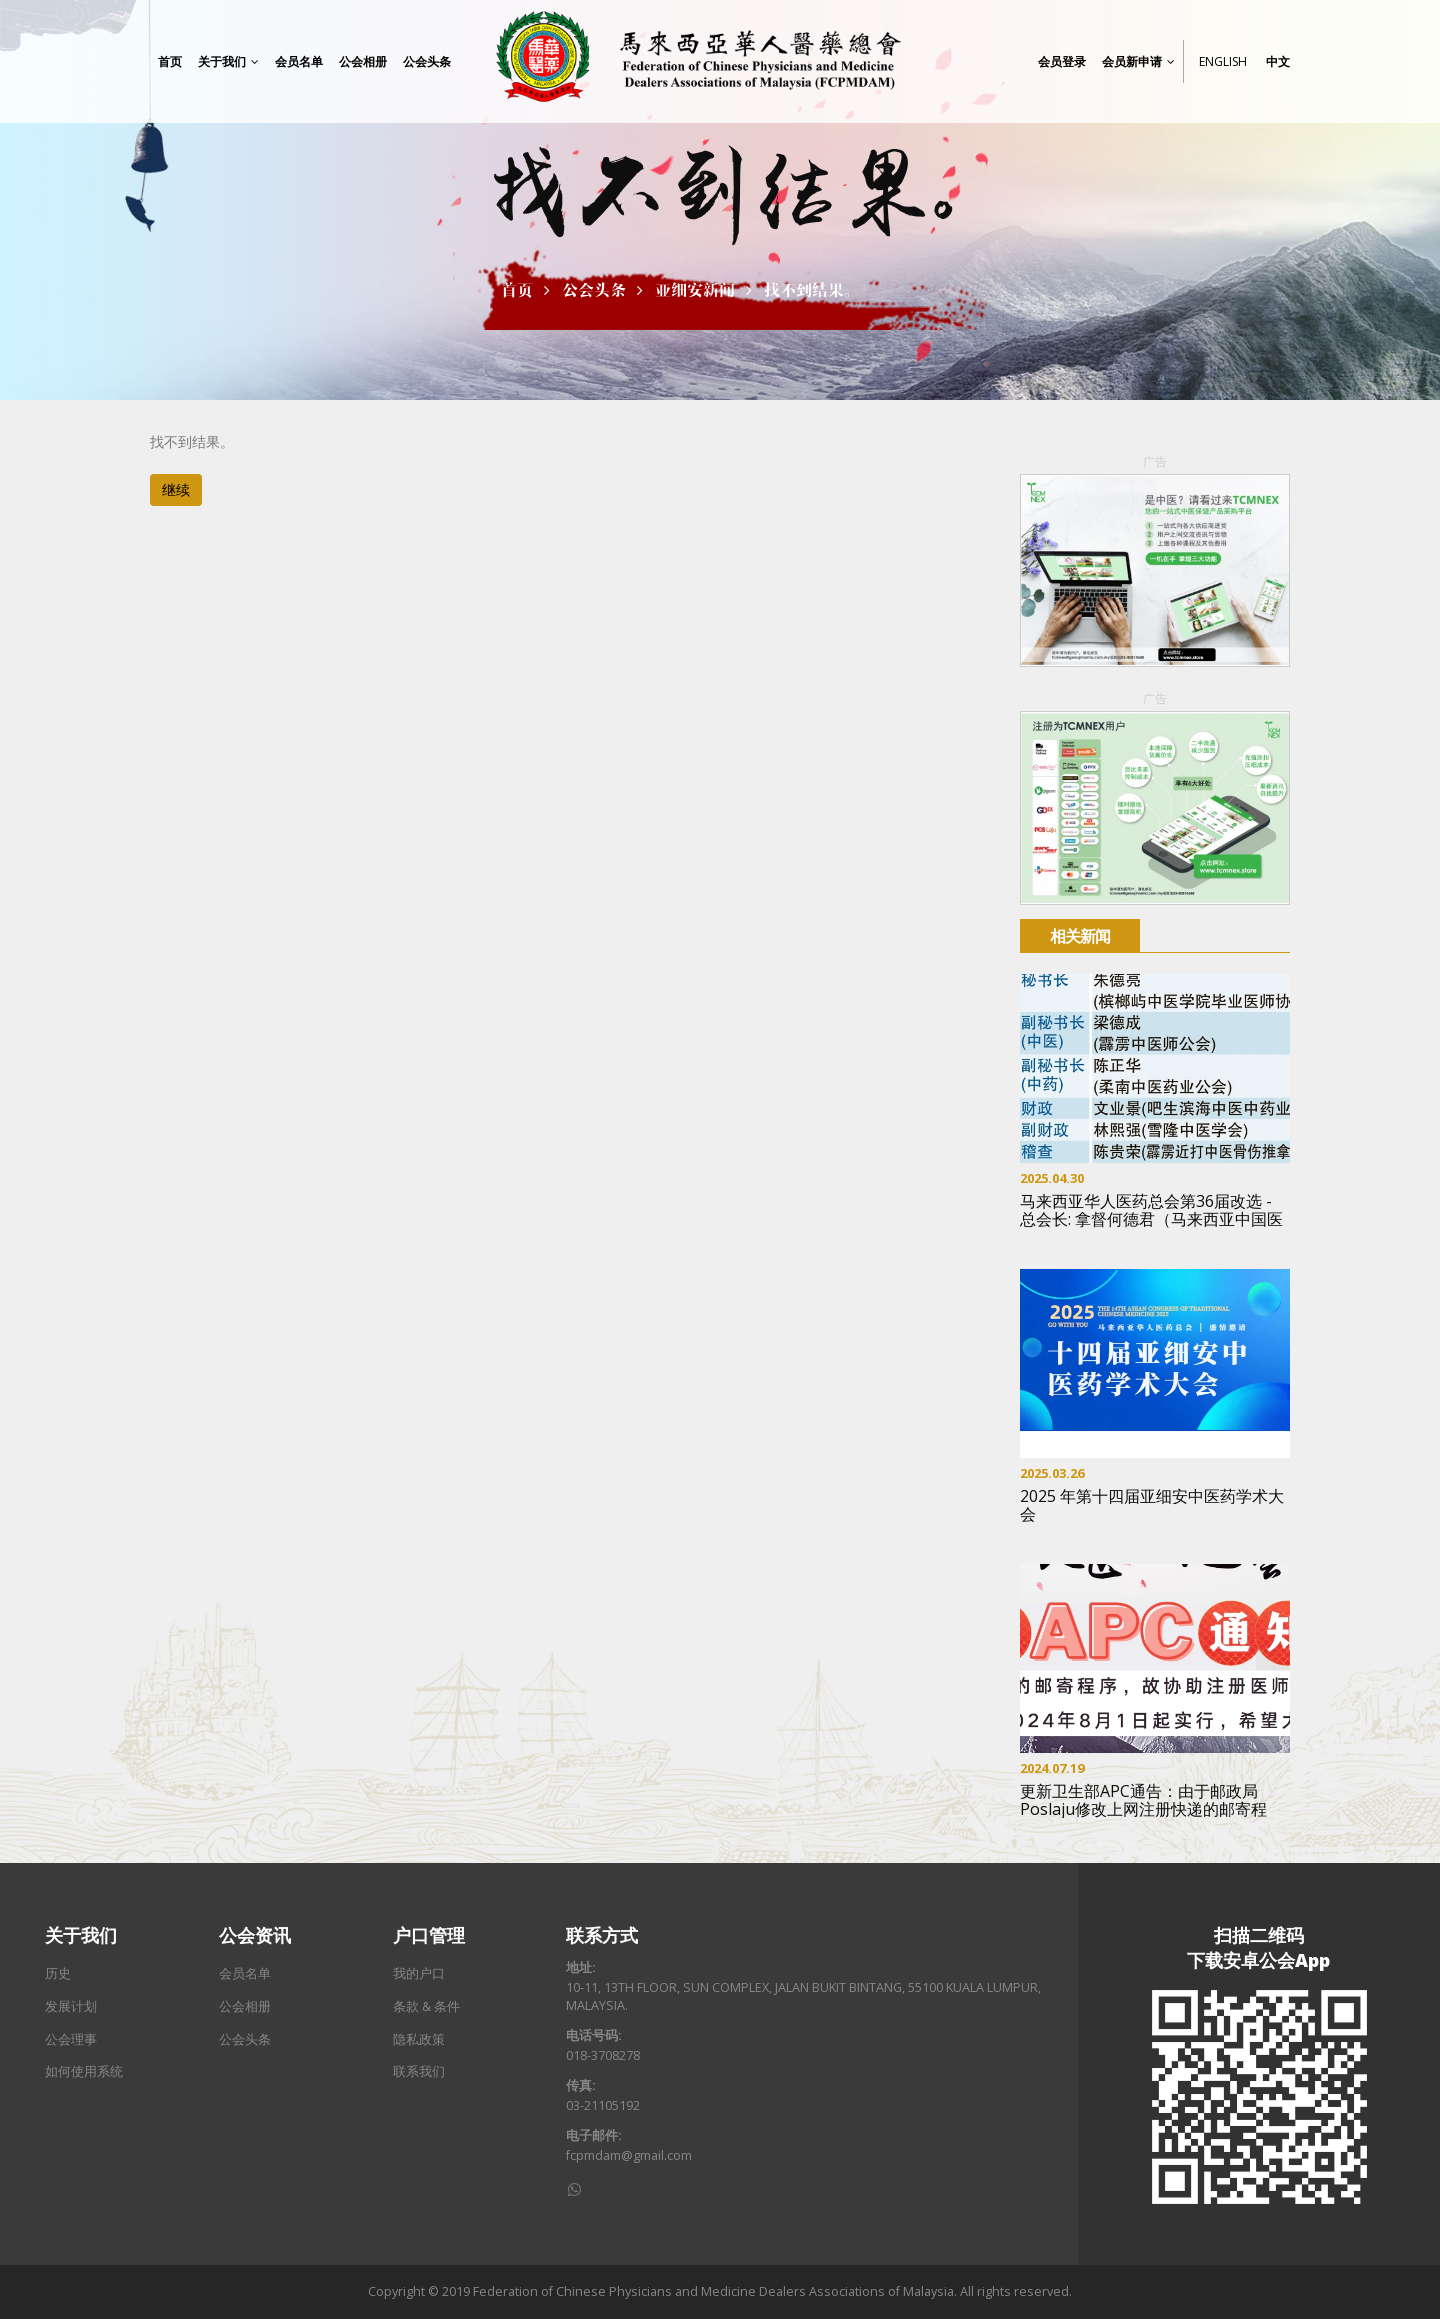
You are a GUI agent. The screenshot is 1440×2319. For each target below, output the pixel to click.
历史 (58, 1973)
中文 (1278, 61)
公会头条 (594, 290)
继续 (176, 489)
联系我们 (419, 2071)
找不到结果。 (812, 290)
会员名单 (245, 1973)
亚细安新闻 (695, 290)
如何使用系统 (84, 2071)
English (1223, 61)
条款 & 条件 (426, 2006)
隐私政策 (419, 2039)
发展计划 (71, 2006)
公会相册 (245, 2006)
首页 (517, 290)
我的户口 (419, 1973)
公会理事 (71, 2039)
